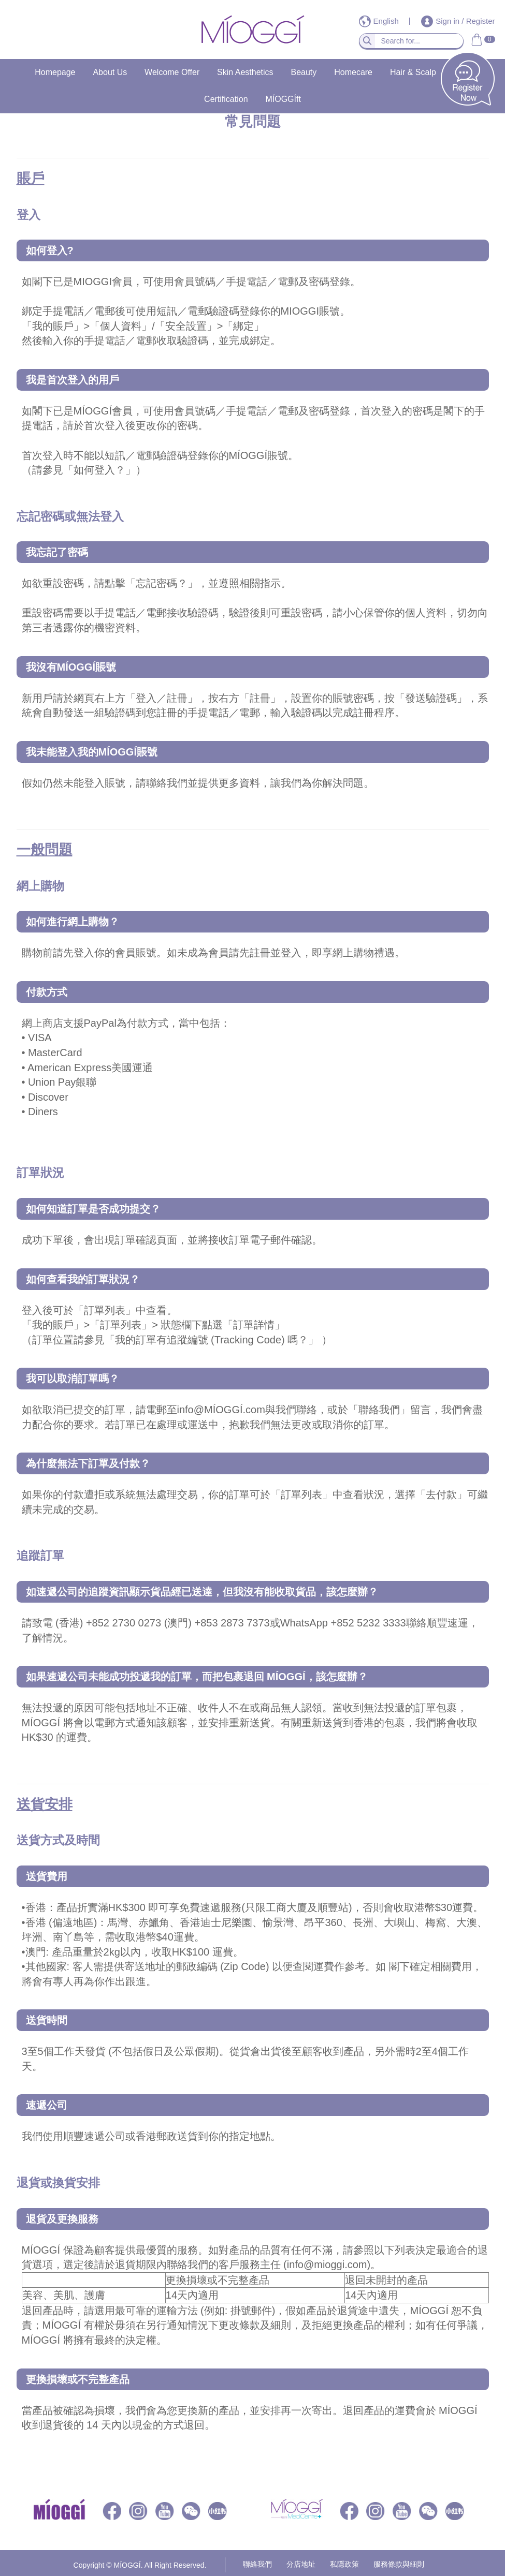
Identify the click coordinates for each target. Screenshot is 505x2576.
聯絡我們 (257, 2564)
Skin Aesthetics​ (245, 72)
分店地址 (300, 2564)
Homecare (353, 72)
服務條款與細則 (398, 2564)
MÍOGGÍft (282, 99)
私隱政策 (344, 2564)
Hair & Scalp (413, 72)
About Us (110, 72)
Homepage (55, 72)
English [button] (380, 21)
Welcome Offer (172, 72)
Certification (226, 99)
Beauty (304, 72)
